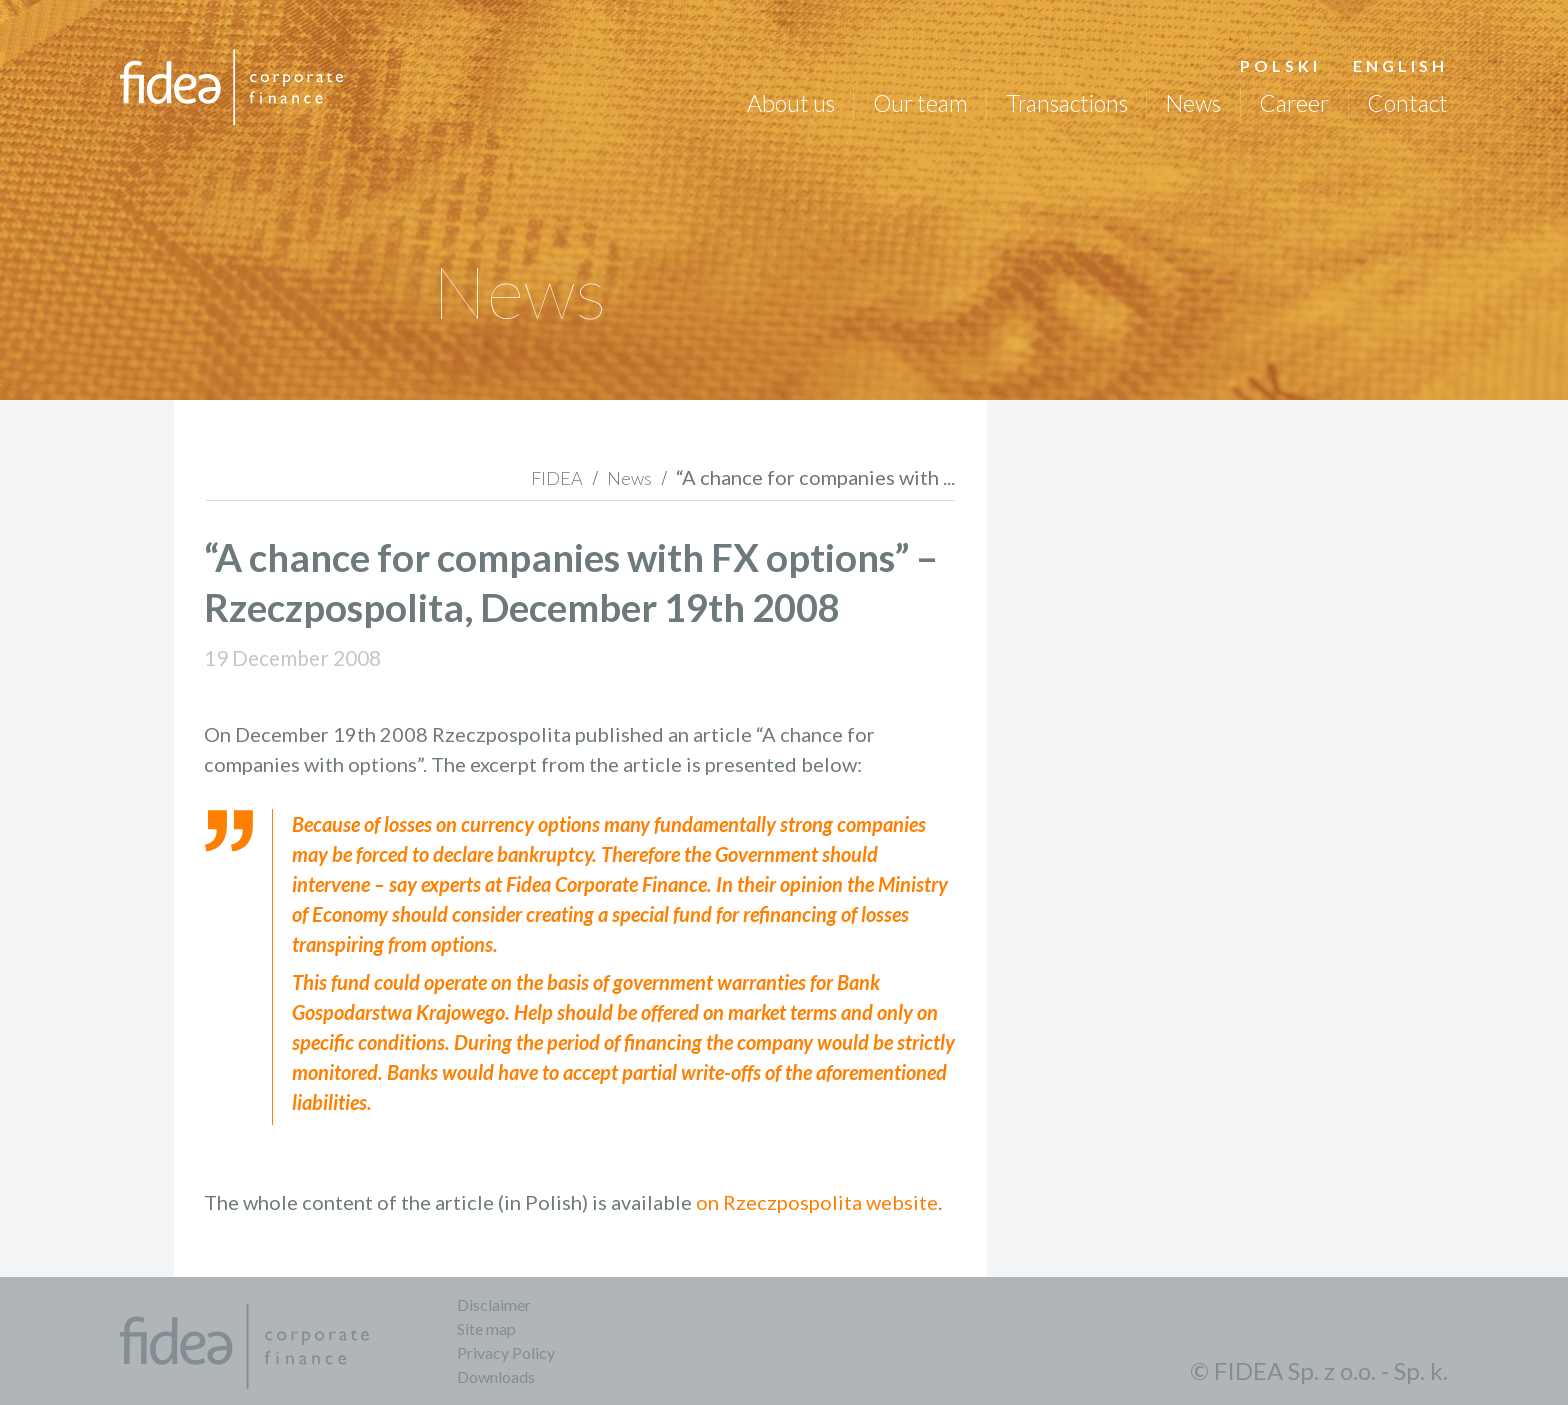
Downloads (496, 1376)
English (1400, 65)
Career (1294, 103)
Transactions (1067, 103)
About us (791, 103)
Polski (1280, 65)
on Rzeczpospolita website (817, 1202)
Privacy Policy (506, 1352)
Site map (486, 1328)
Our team (920, 103)
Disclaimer (494, 1304)
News (1193, 103)
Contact (1407, 103)
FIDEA (557, 478)
